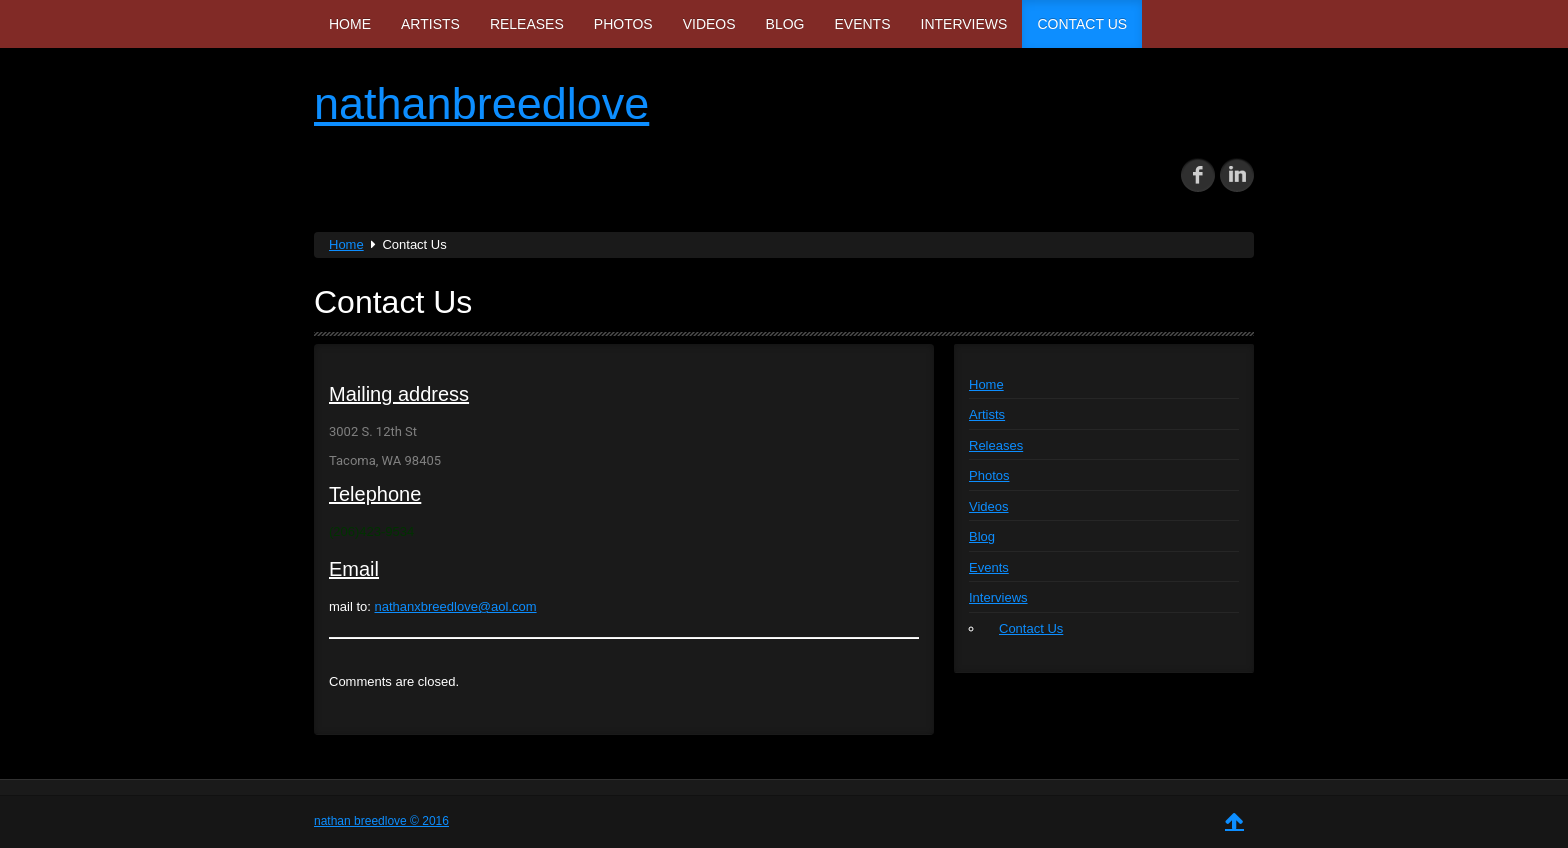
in (1237, 175)
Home (350, 24)
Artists (430, 24)
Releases (527, 24)
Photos (623, 24)
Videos (709, 24)
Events (863, 24)
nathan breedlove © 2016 (381, 821)
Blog (785, 24)
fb (1198, 175)
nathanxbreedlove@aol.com (456, 606)
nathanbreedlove (481, 103)
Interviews (964, 24)
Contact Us (1082, 24)
